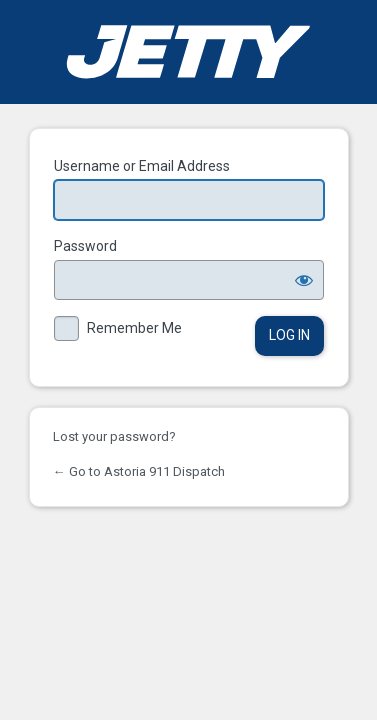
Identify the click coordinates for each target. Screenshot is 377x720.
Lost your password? (114, 436)
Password (85, 246)
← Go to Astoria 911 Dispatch (139, 471)
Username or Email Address (142, 166)
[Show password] (304, 280)
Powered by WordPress (188, 52)
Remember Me (134, 328)
